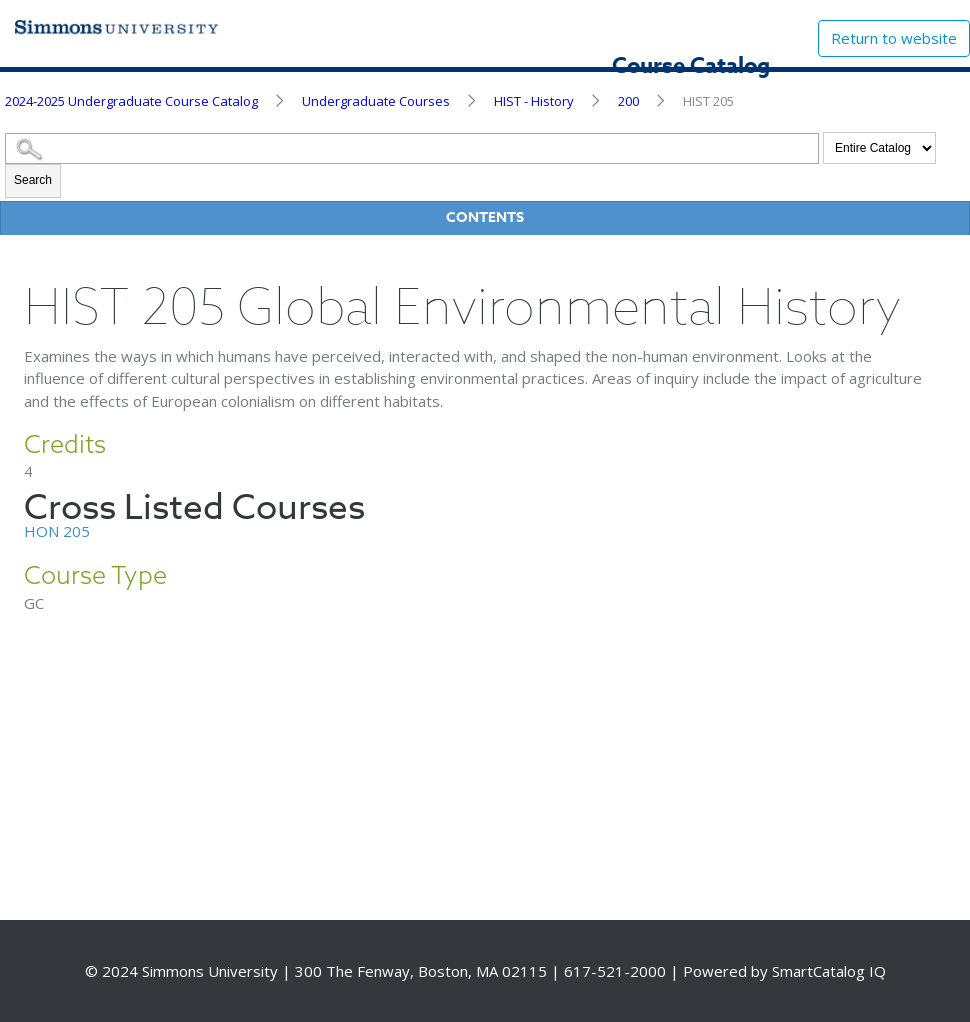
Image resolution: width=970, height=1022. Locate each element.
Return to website (894, 38)
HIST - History (534, 101)
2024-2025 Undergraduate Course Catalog (131, 101)
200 (628, 101)
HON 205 (57, 531)
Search (33, 180)
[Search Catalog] (412, 148)
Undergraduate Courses (376, 101)
